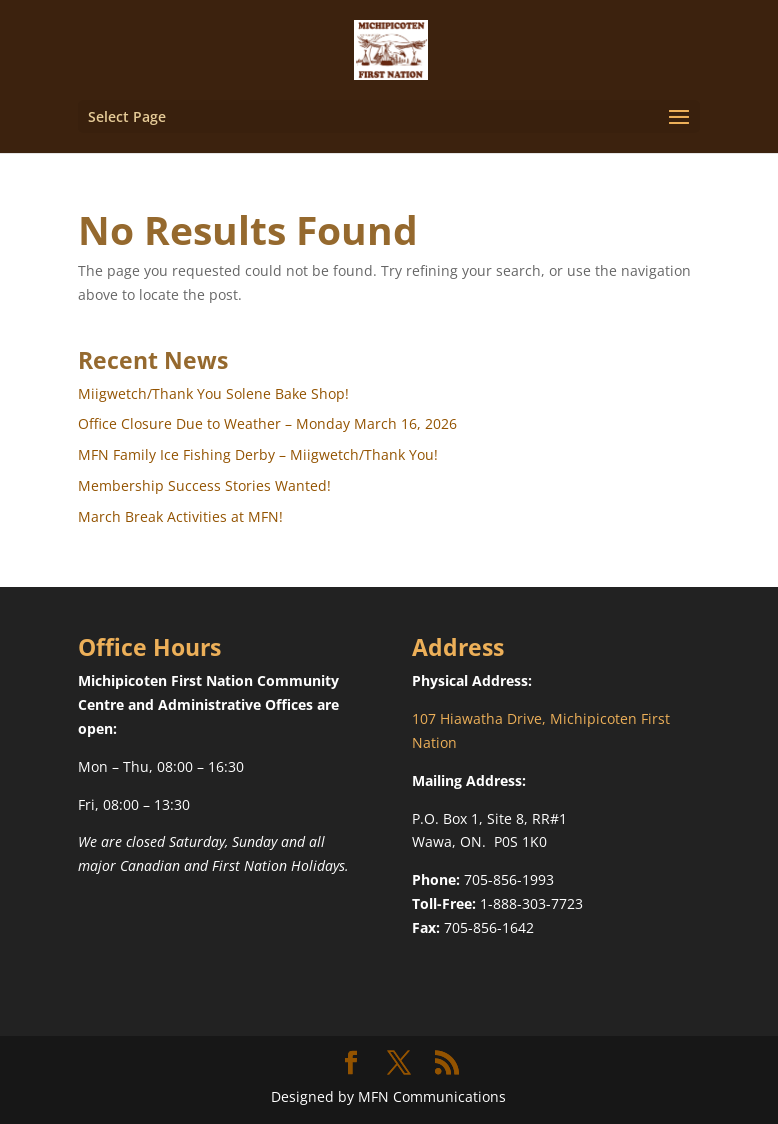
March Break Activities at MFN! (180, 516)
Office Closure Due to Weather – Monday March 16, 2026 (267, 423)
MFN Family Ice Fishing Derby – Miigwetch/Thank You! (258, 454)
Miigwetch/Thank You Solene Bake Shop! (213, 393)
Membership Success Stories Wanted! (204, 485)
